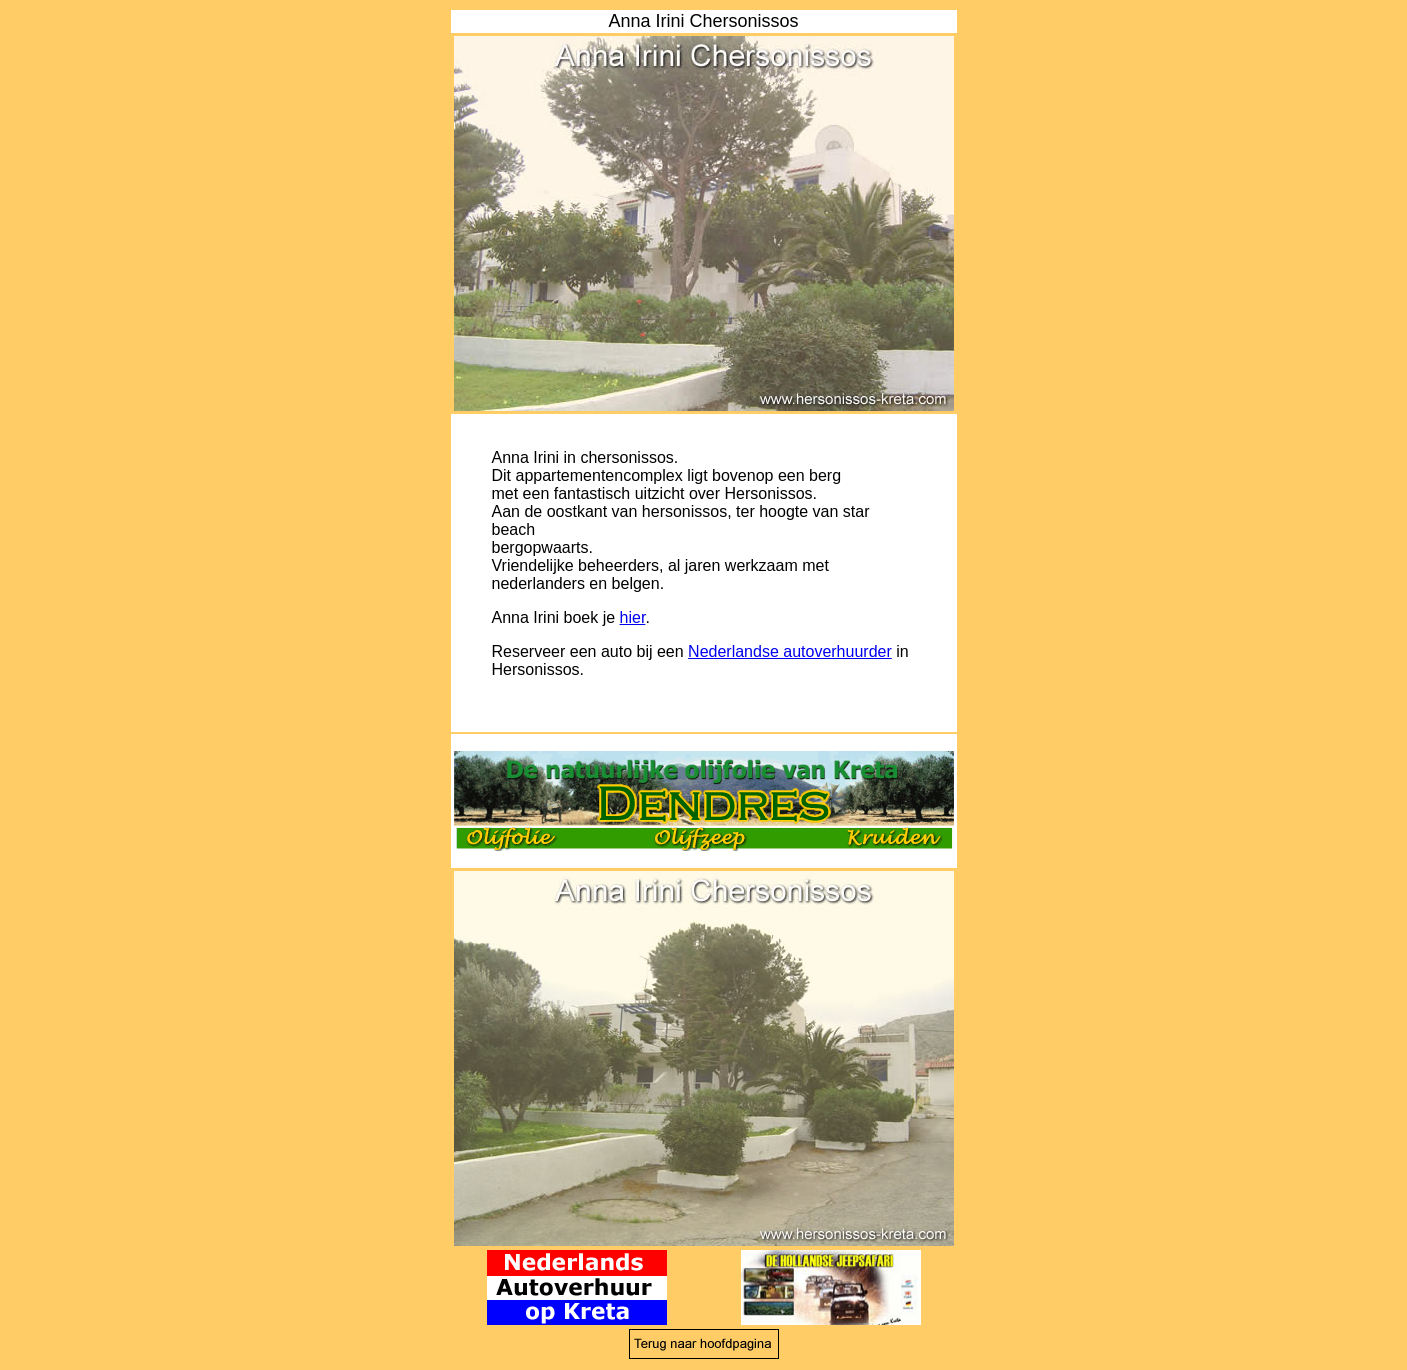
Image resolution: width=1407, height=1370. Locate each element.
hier (633, 617)
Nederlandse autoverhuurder (790, 651)
